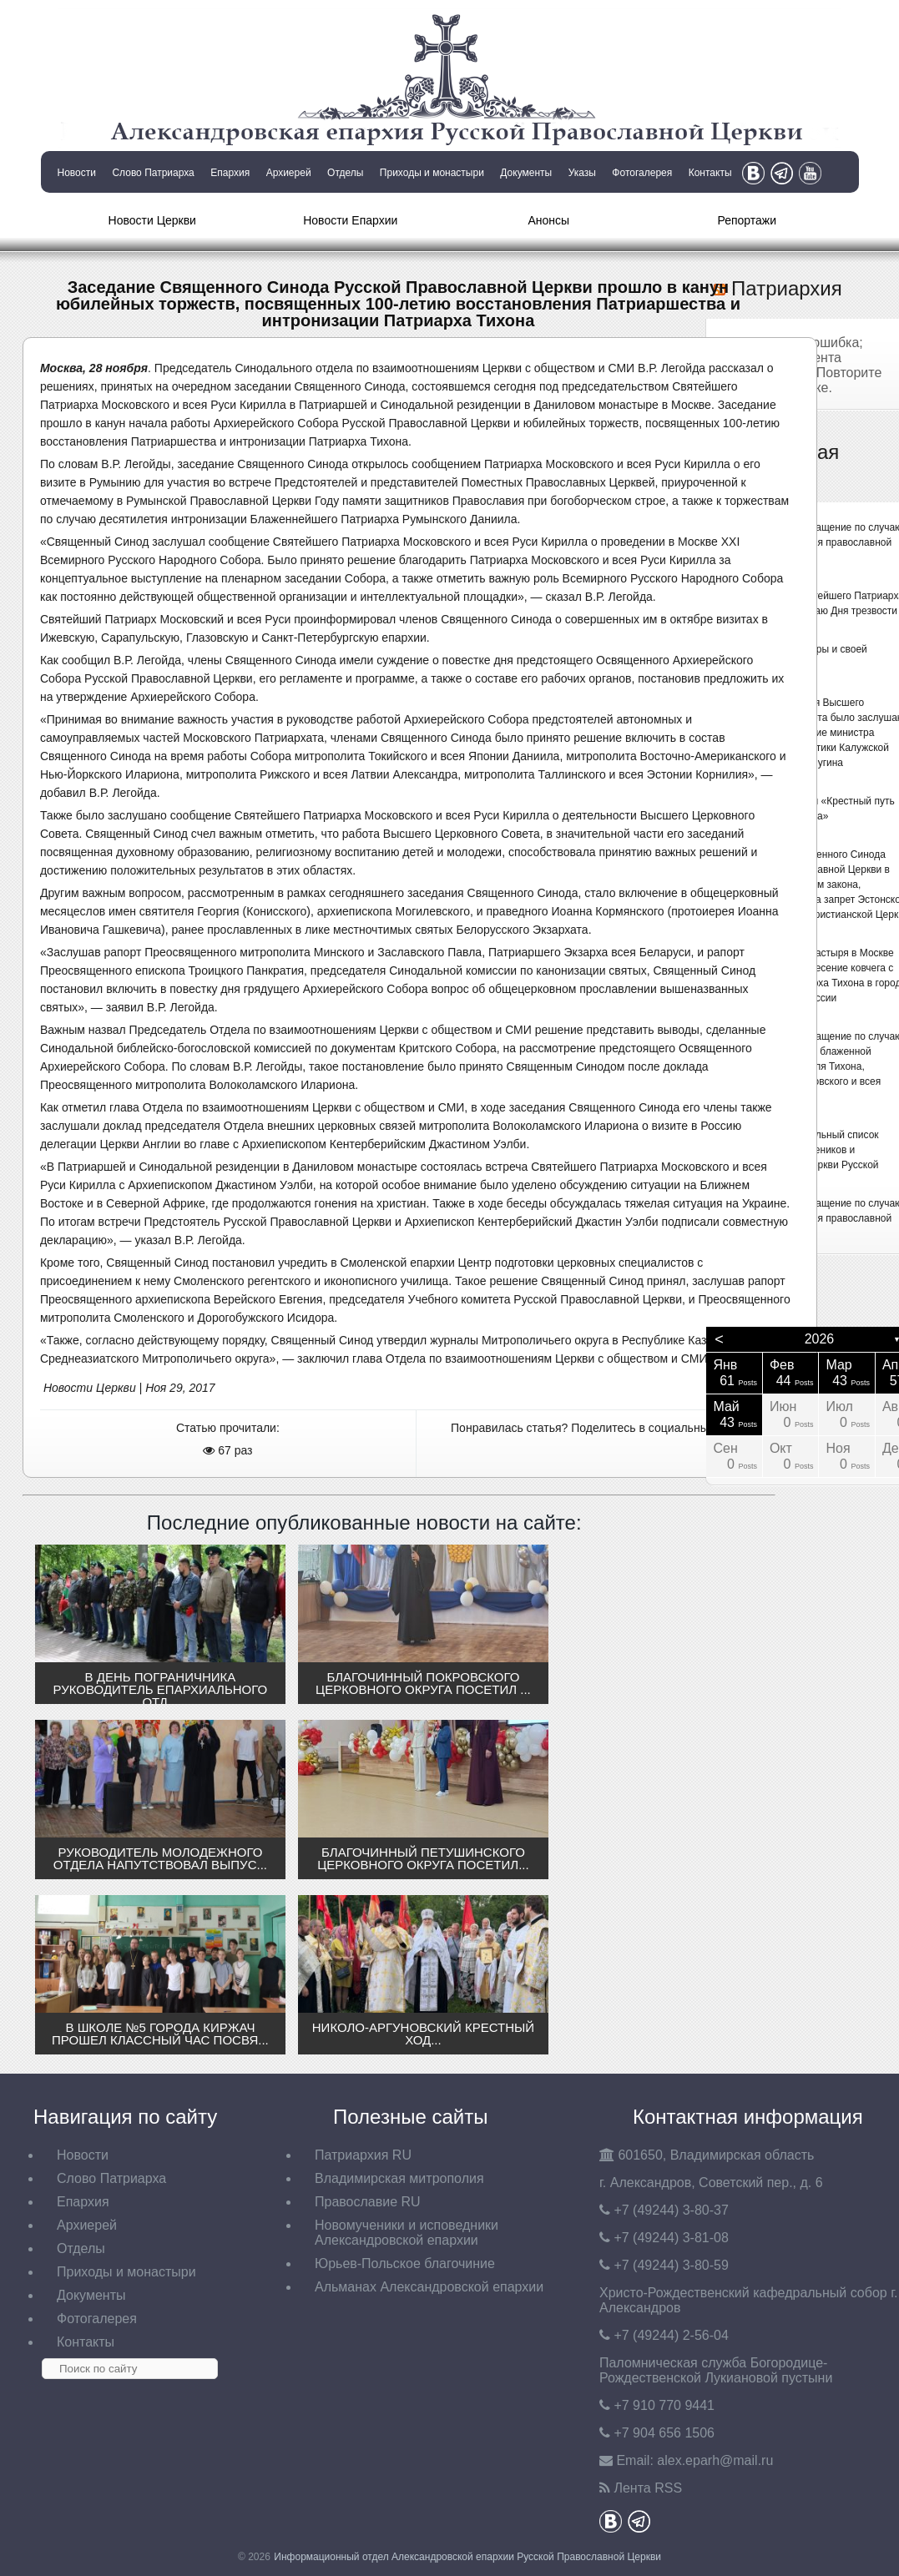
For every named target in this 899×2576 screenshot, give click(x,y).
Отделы (345, 173)
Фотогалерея (642, 173)
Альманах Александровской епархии (429, 2287)
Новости (77, 173)
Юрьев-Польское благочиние (405, 2263)
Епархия (230, 173)
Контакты (710, 173)
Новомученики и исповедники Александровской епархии (406, 2232)
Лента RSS (648, 2488)
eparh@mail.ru (715, 2460)
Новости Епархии (350, 220)
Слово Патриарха (153, 173)
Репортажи (746, 220)
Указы (582, 173)
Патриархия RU (363, 2155)
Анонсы (548, 220)
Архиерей (288, 173)
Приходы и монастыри (432, 173)
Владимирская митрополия (399, 2178)
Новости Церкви (152, 220)
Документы (526, 173)
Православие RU (368, 2202)
